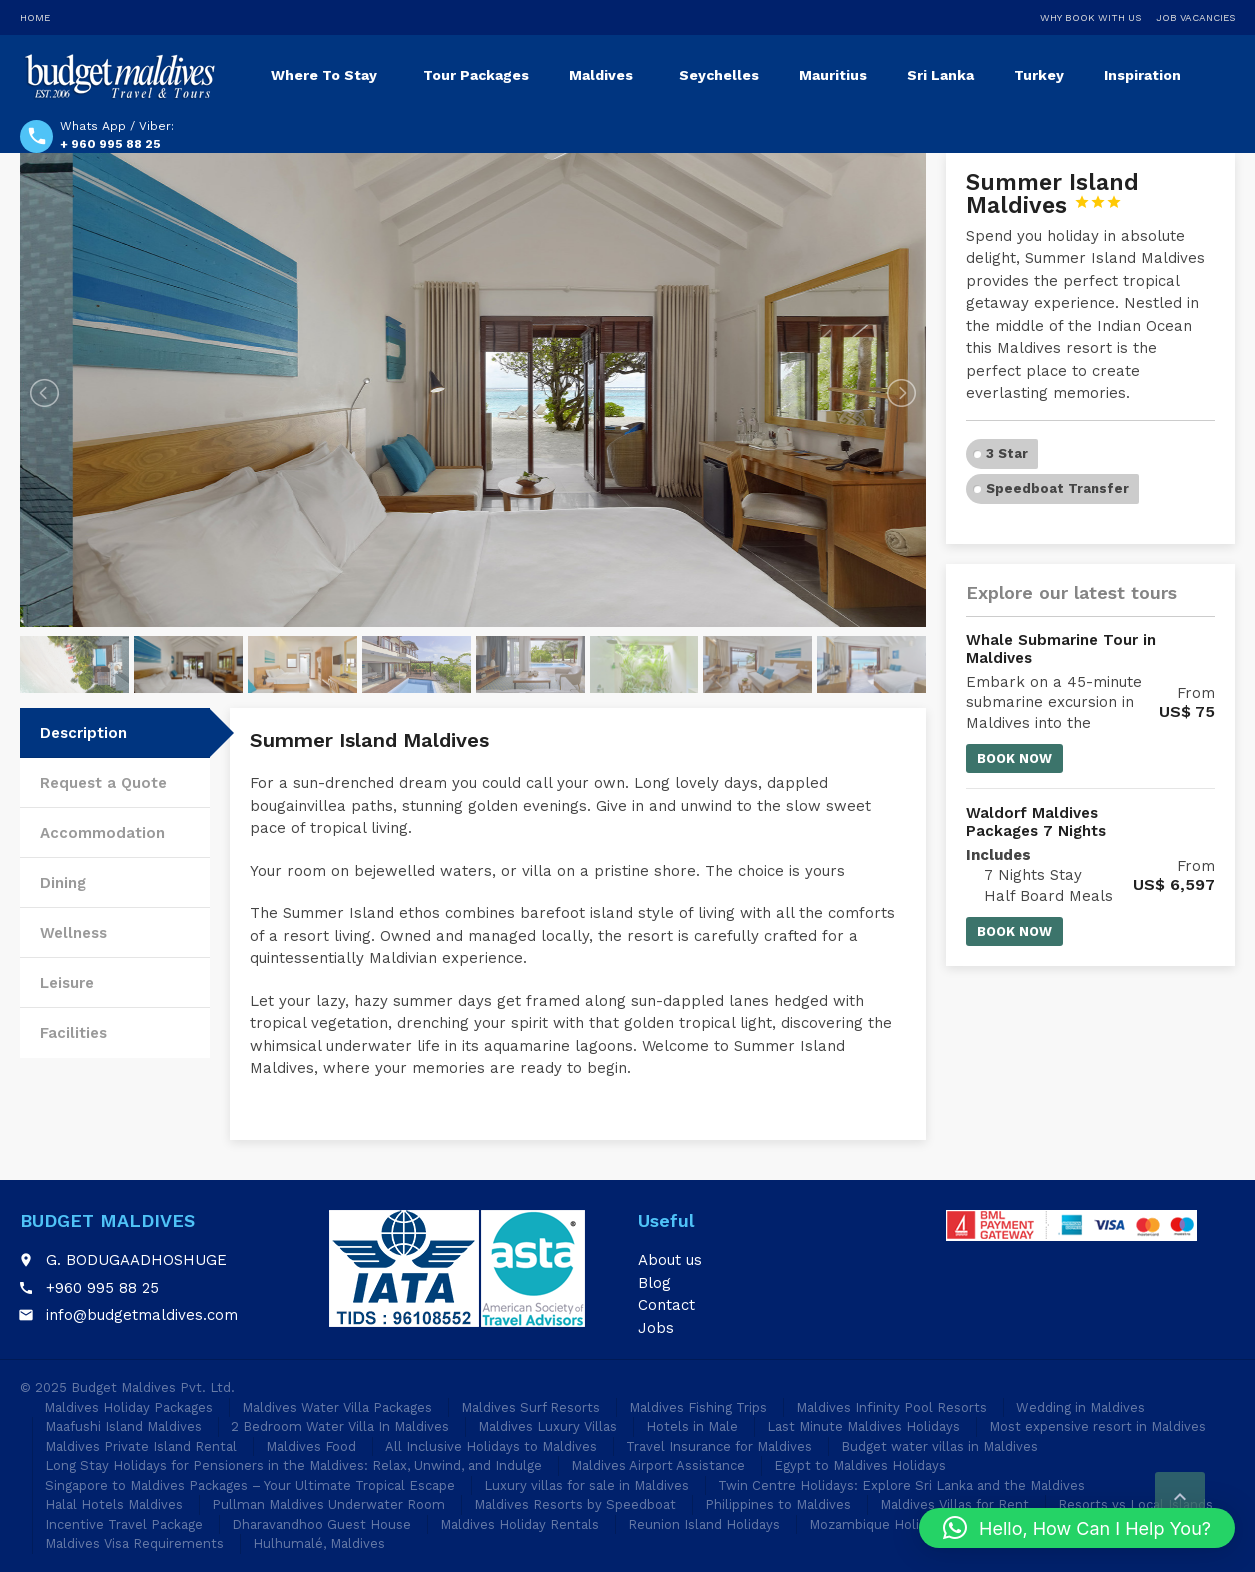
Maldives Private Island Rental (141, 1446)
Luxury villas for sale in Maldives (586, 1485)
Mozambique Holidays (878, 1524)
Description (83, 733)
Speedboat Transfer (1057, 488)
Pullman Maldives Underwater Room (328, 1504)
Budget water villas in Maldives (939, 1446)
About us (670, 1260)
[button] (1077, 1528)
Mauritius (833, 75)
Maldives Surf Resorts (530, 1407)
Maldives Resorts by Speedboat (575, 1504)
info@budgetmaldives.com (142, 1315)
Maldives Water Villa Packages (337, 1407)
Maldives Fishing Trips (698, 1407)
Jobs (656, 1328)
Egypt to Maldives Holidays (860, 1465)
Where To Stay (324, 75)
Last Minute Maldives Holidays (863, 1426)
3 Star (1007, 453)
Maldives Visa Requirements (134, 1543)
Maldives (601, 75)
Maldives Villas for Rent (954, 1504)
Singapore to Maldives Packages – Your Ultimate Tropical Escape (250, 1485)
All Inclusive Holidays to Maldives (491, 1446)
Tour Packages (476, 75)
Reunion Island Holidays (704, 1524)
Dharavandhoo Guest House (321, 1524)
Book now (1014, 758)
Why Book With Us (1090, 17)
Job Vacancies (1195, 17)
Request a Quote (103, 783)
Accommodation (102, 833)
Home (35, 17)
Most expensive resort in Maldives (1097, 1426)
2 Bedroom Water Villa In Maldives (340, 1426)
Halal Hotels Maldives (114, 1504)
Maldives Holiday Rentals (519, 1524)
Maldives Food (311, 1446)
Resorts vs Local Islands (1135, 1504)
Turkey (1039, 75)
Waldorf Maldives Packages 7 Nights (1036, 822)
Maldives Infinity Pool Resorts (891, 1407)
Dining (63, 883)
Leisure (67, 983)
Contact (666, 1305)
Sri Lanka (940, 75)
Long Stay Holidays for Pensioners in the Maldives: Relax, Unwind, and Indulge (293, 1465)
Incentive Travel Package (124, 1524)
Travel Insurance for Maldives (719, 1446)
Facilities (73, 1033)
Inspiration (1142, 75)
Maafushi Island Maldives (123, 1426)
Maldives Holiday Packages (128, 1407)
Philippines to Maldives (778, 1504)
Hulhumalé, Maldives (319, 1543)
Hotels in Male (692, 1426)
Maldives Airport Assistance (658, 1465)
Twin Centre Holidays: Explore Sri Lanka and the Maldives (901, 1485)
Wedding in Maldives (1080, 1407)
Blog (654, 1283)
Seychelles (719, 75)
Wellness (73, 933)
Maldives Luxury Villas (547, 1426)
